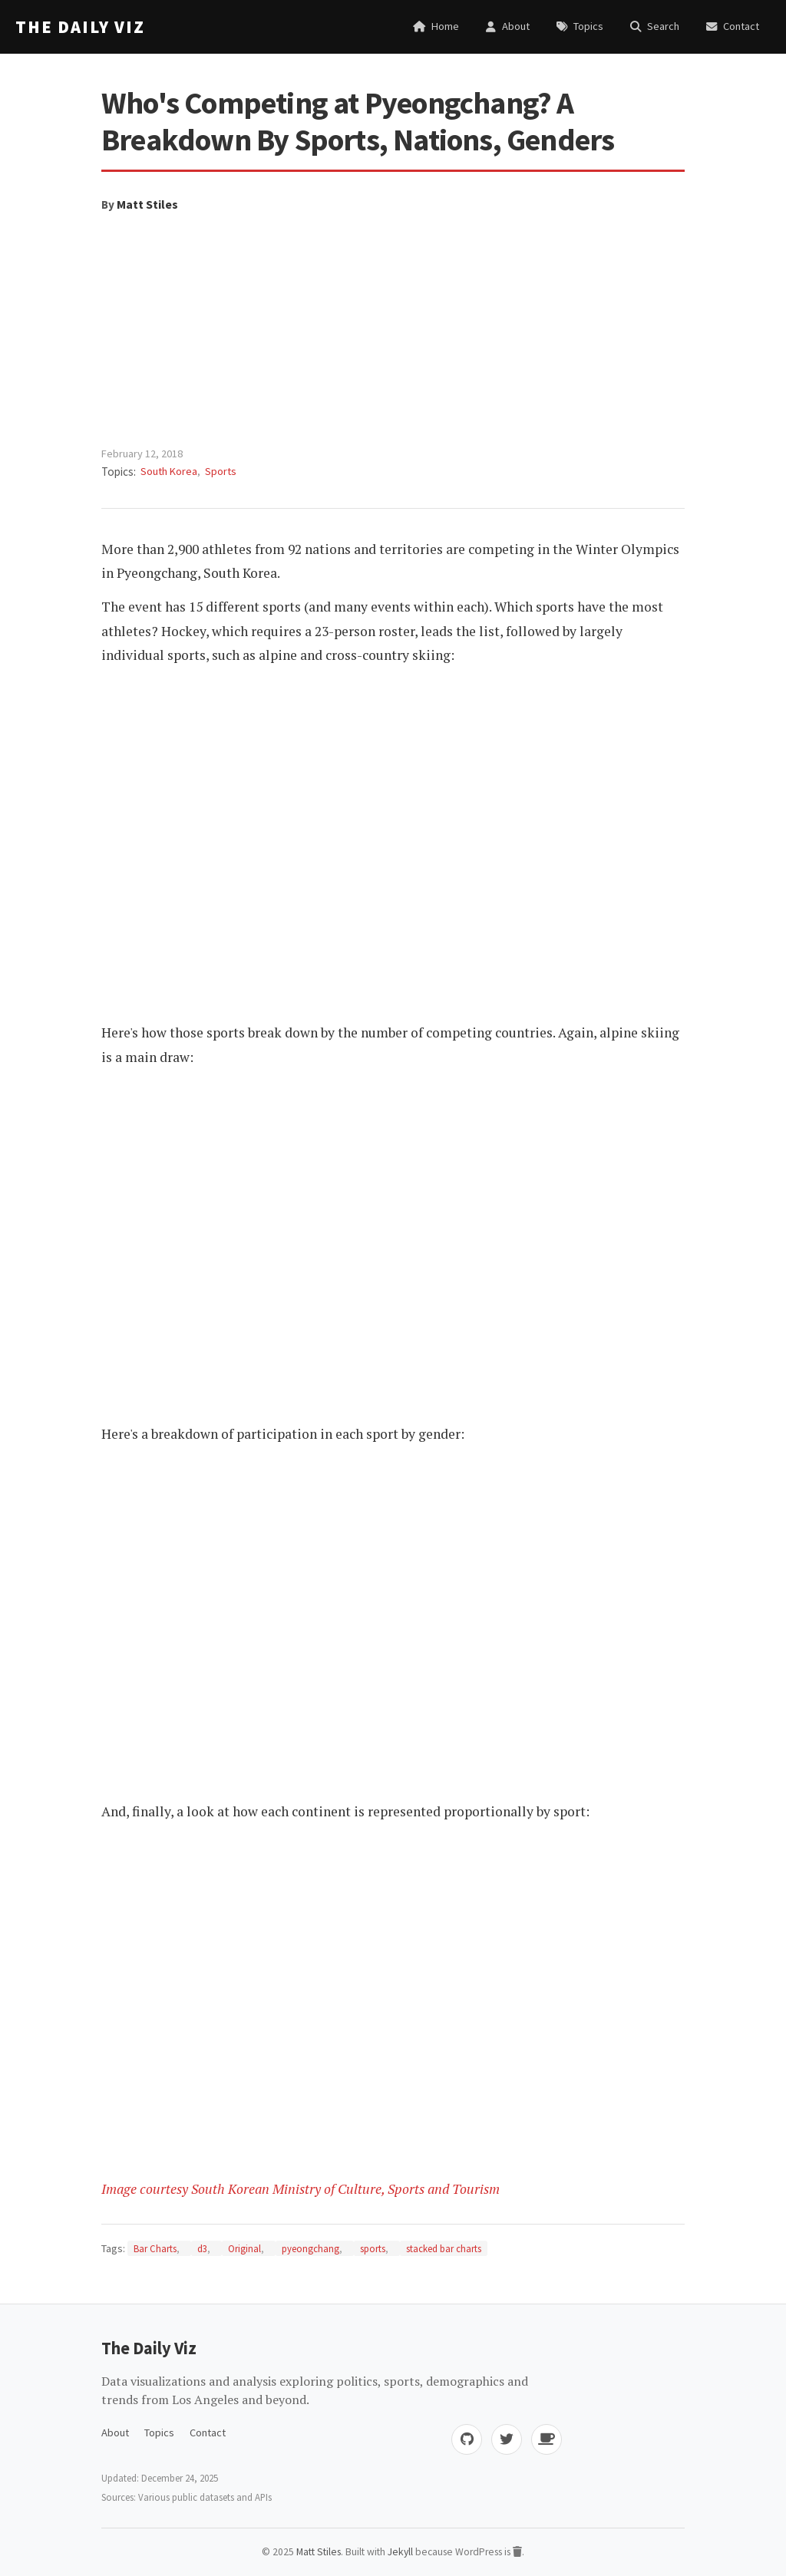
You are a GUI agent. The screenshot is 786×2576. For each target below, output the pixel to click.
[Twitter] (506, 2439)
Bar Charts (155, 2248)
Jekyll (400, 2551)
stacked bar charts (443, 2248)
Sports (220, 471)
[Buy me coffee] (546, 2439)
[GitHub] (466, 2439)
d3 (202, 2248)
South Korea (168, 471)
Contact (208, 2432)
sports (372, 2248)
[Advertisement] (393, 330)
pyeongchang (310, 2248)
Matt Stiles (147, 204)
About (115, 2432)
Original (244, 2248)
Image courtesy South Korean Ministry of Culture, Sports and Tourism (300, 2189)
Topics (159, 2432)
